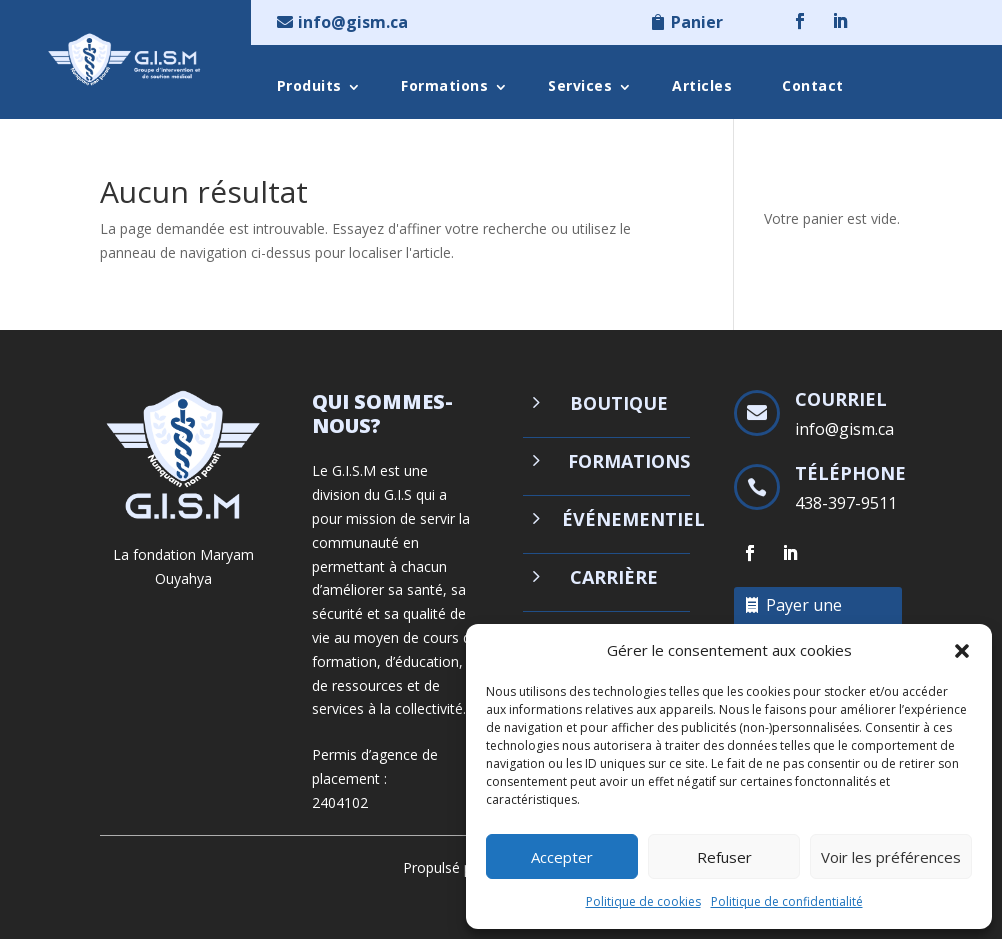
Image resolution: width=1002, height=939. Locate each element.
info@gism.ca (353, 22)
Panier (697, 22)
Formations (444, 85)
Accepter (562, 857)
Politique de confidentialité (787, 901)
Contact (813, 85)
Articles (702, 85)
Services (580, 85)
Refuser (724, 857)
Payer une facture (804, 618)
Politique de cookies (643, 901)
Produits (309, 85)
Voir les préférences (891, 857)
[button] (962, 651)
